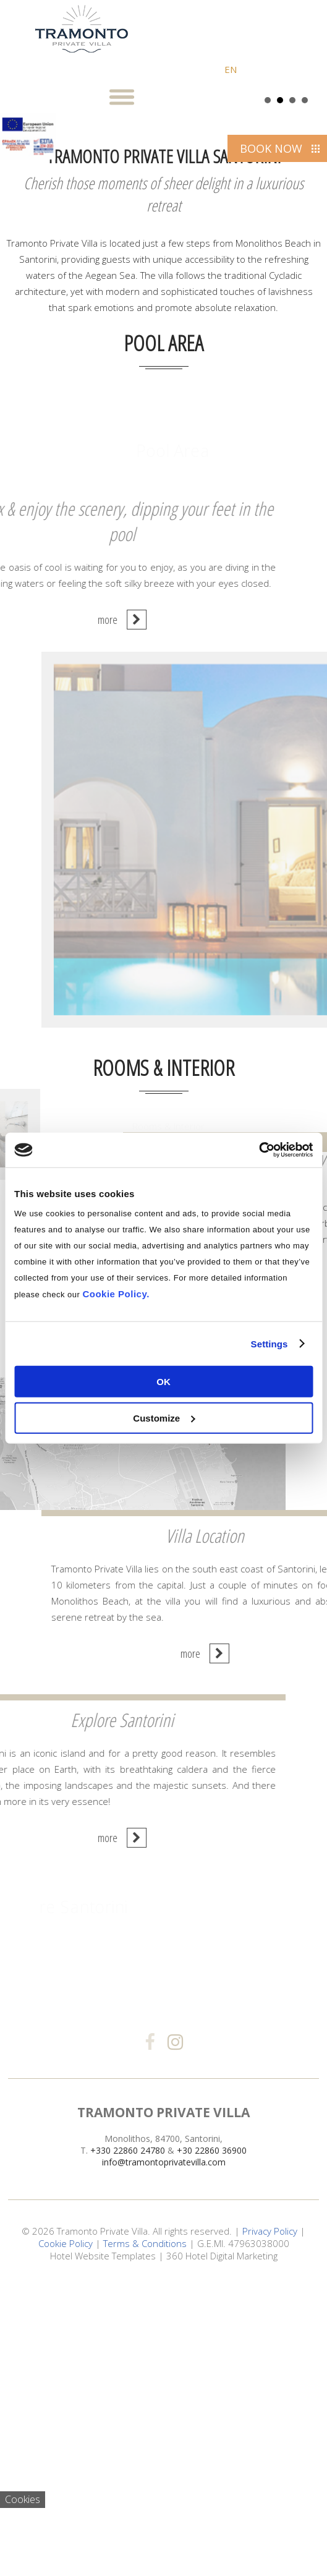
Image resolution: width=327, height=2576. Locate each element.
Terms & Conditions (145, 2539)
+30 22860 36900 (212, 2446)
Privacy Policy (269, 2526)
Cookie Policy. (115, 1294)
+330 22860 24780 (127, 2446)
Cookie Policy (65, 2539)
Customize (164, 1417)
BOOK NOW (271, 148)
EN (230, 69)
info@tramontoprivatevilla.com (164, 2458)
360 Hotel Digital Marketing (222, 2551)
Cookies (22, 2499)
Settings (269, 1343)
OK (163, 1381)
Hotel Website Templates (103, 2551)
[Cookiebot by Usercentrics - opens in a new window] (259, 1150)
